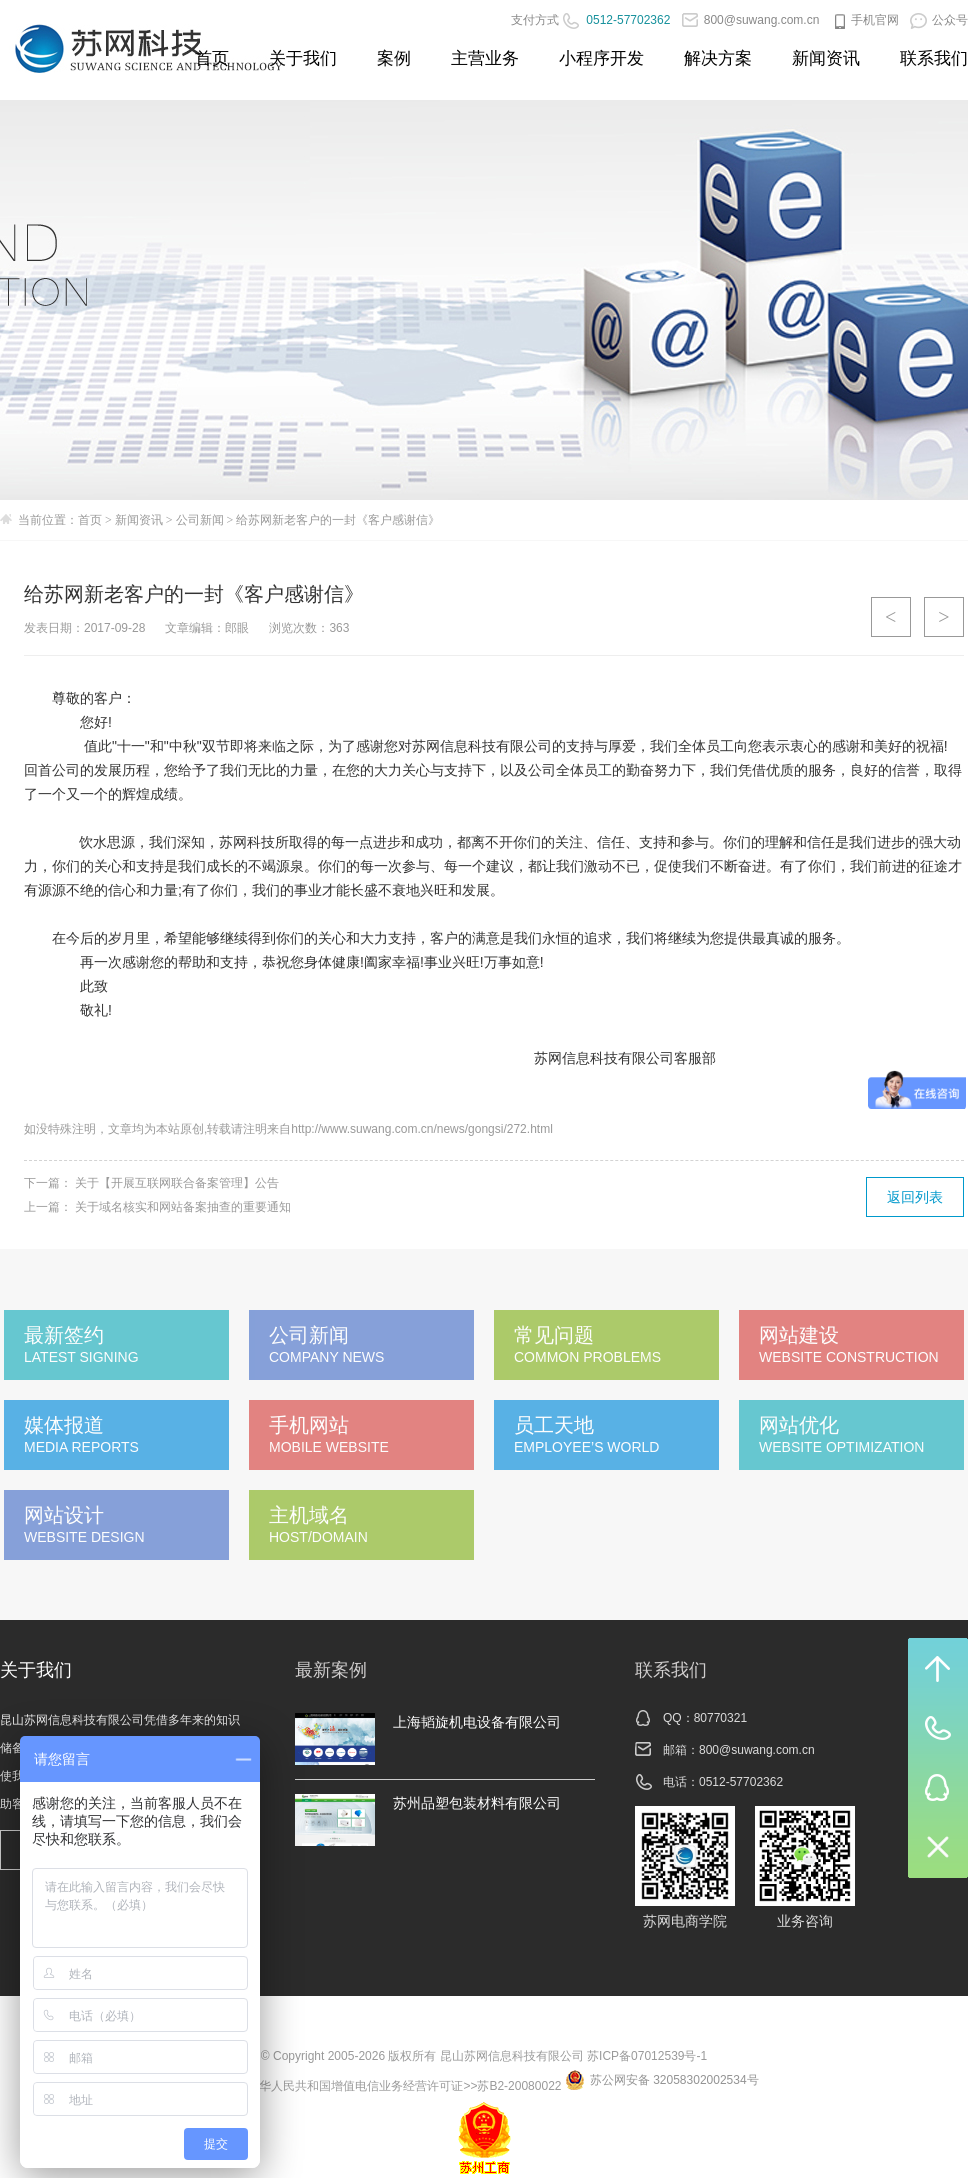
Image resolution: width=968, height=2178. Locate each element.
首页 (212, 58)
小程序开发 (601, 58)
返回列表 (915, 1197)
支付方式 (535, 20)
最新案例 (331, 1670)
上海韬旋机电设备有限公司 (477, 1722)
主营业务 (485, 58)
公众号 (939, 20)
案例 (394, 58)
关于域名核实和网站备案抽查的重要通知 (183, 1207)
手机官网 (865, 20)
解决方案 (718, 58)
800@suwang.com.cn (751, 20)
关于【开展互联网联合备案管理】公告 (177, 1183)
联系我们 (934, 58)
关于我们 (303, 58)
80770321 (720, 1718)
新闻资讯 (826, 58)
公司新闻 (200, 520)
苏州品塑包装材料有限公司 (477, 1803)
